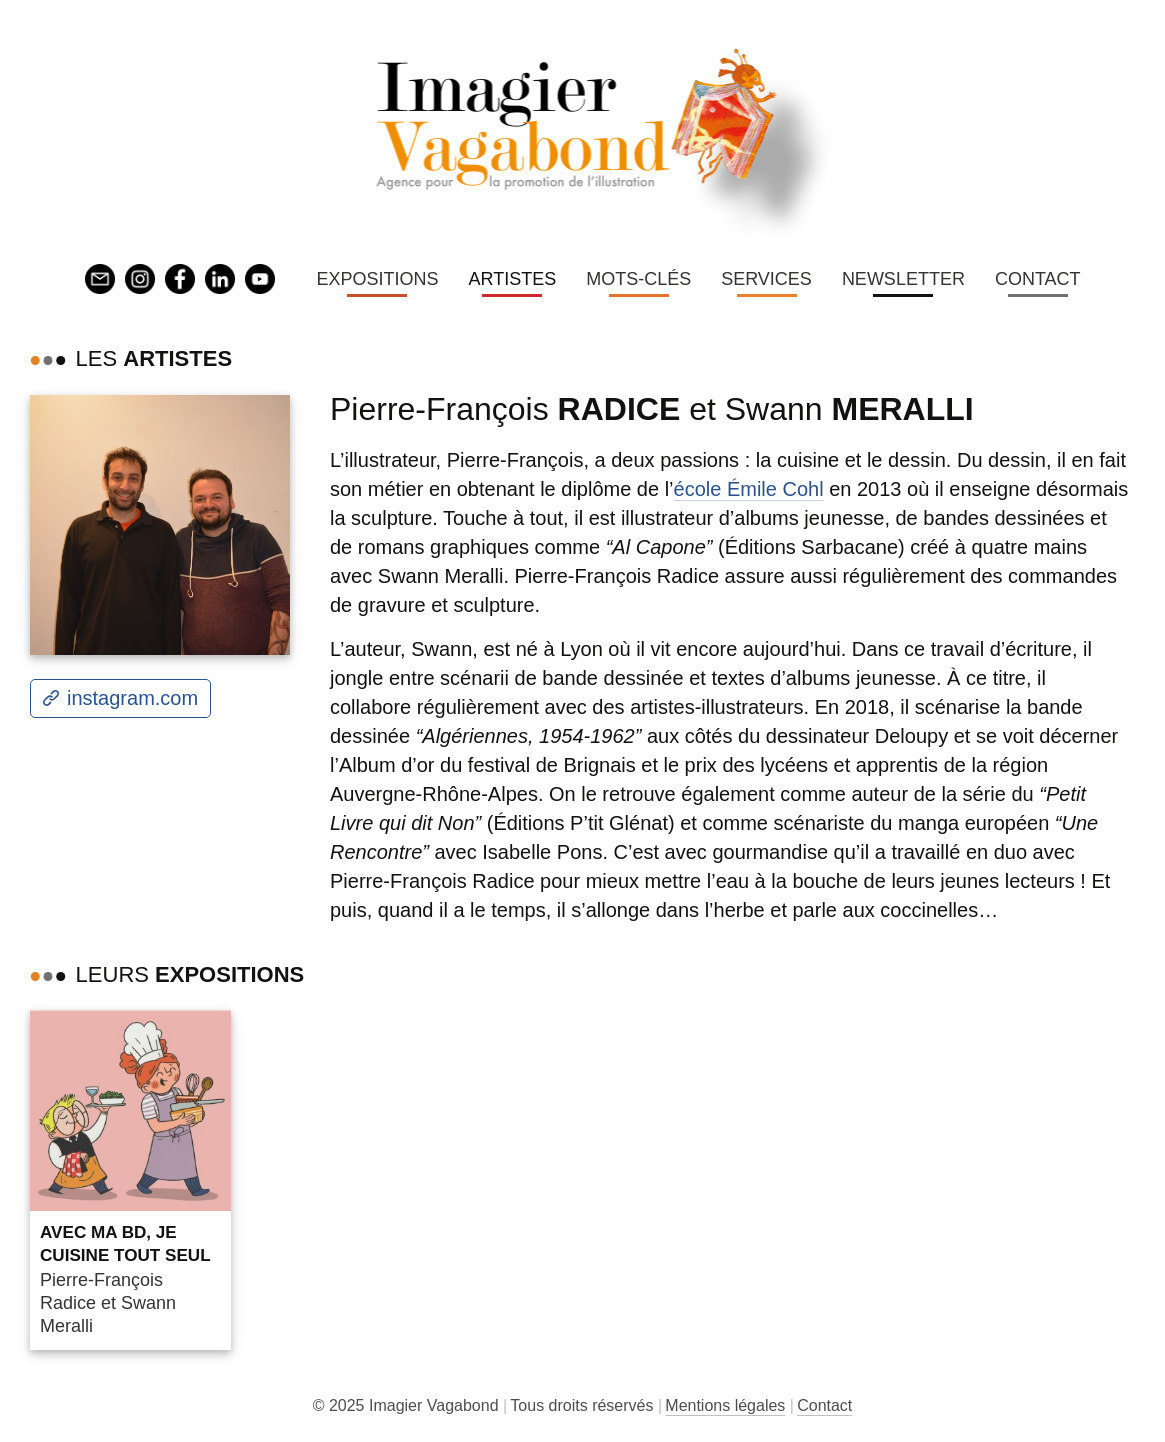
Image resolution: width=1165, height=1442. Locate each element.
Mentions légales (725, 1405)
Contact (1038, 279)
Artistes (512, 279)
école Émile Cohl (749, 489)
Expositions (377, 279)
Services (766, 279)
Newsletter (903, 279)
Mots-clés (638, 279)
